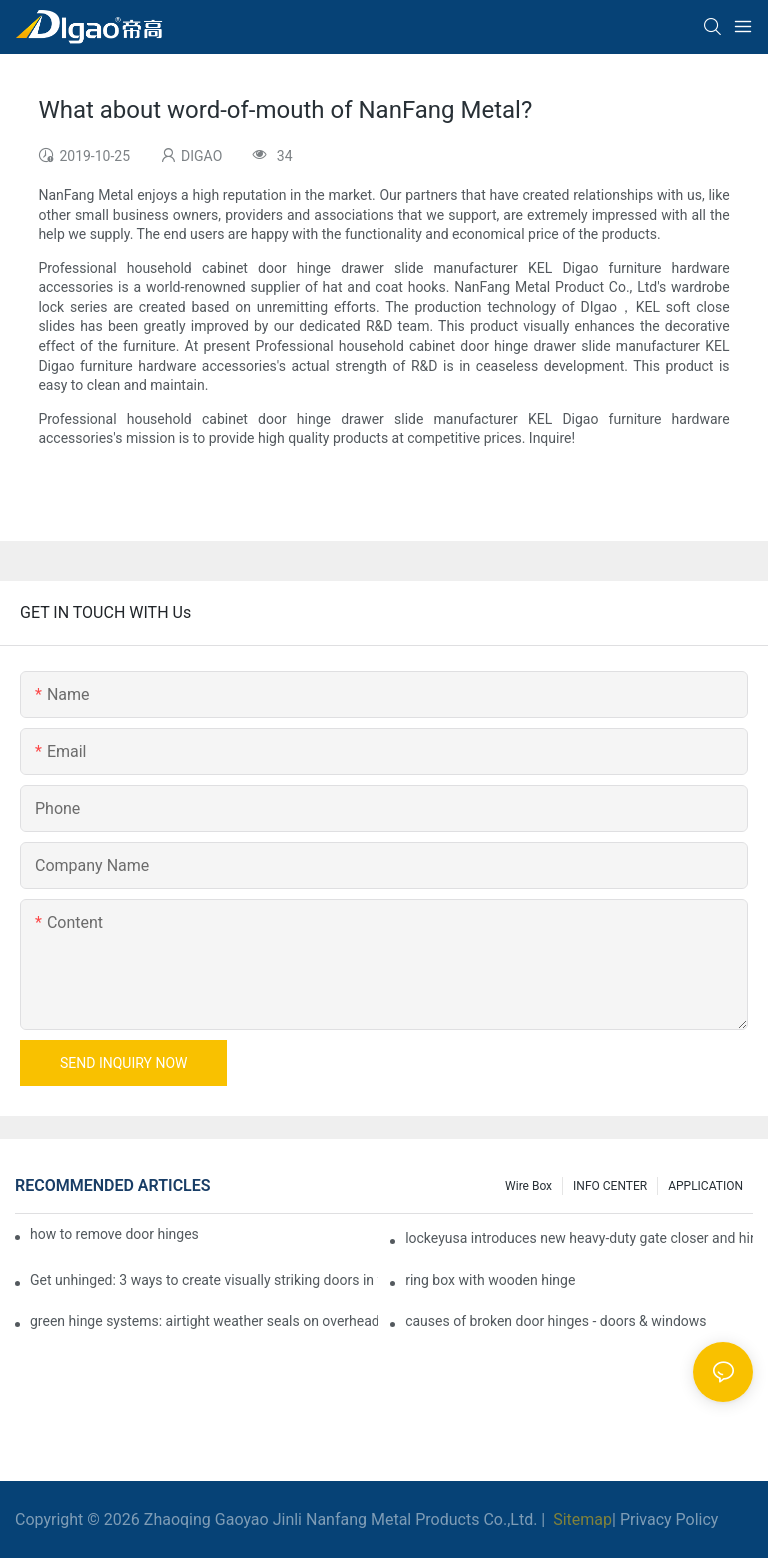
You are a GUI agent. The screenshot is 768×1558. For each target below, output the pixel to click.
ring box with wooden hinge (490, 1280)
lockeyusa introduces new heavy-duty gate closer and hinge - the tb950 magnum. (579, 1238)
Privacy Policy (669, 1519)
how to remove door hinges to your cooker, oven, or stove (114, 1234)
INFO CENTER (610, 1186)
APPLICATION (705, 1186)
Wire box (528, 1186)
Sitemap (580, 1519)
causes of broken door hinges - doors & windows (555, 1321)
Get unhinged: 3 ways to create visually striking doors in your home (204, 1280)
